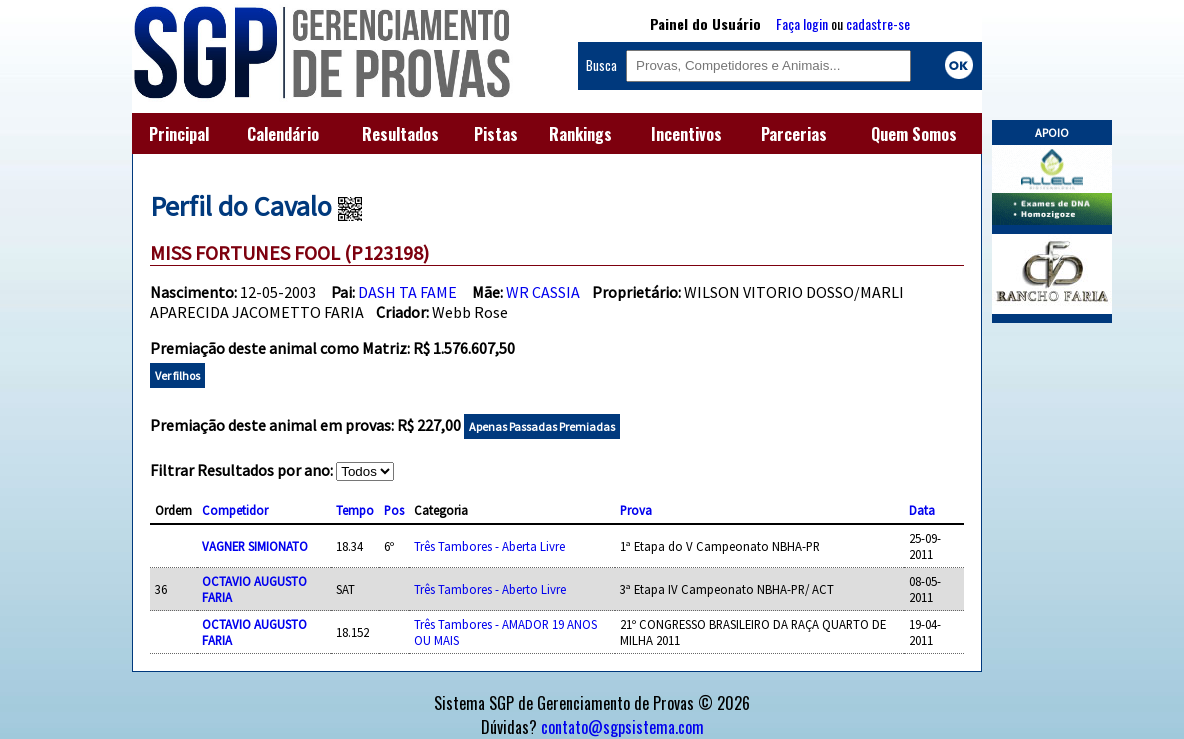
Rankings (580, 134)
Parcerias (794, 134)
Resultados (400, 134)
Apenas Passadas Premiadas (542, 426)
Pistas (496, 134)
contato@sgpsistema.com (622, 727)
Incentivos (686, 134)
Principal (179, 134)
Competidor (235, 510)
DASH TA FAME (407, 292)
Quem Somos (914, 134)
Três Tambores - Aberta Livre (489, 546)
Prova (636, 510)
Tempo (355, 510)
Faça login (802, 23)
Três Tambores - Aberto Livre (490, 589)
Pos (394, 510)
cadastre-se (878, 23)
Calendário (283, 134)
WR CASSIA (543, 292)
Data (922, 510)
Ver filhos (177, 375)
